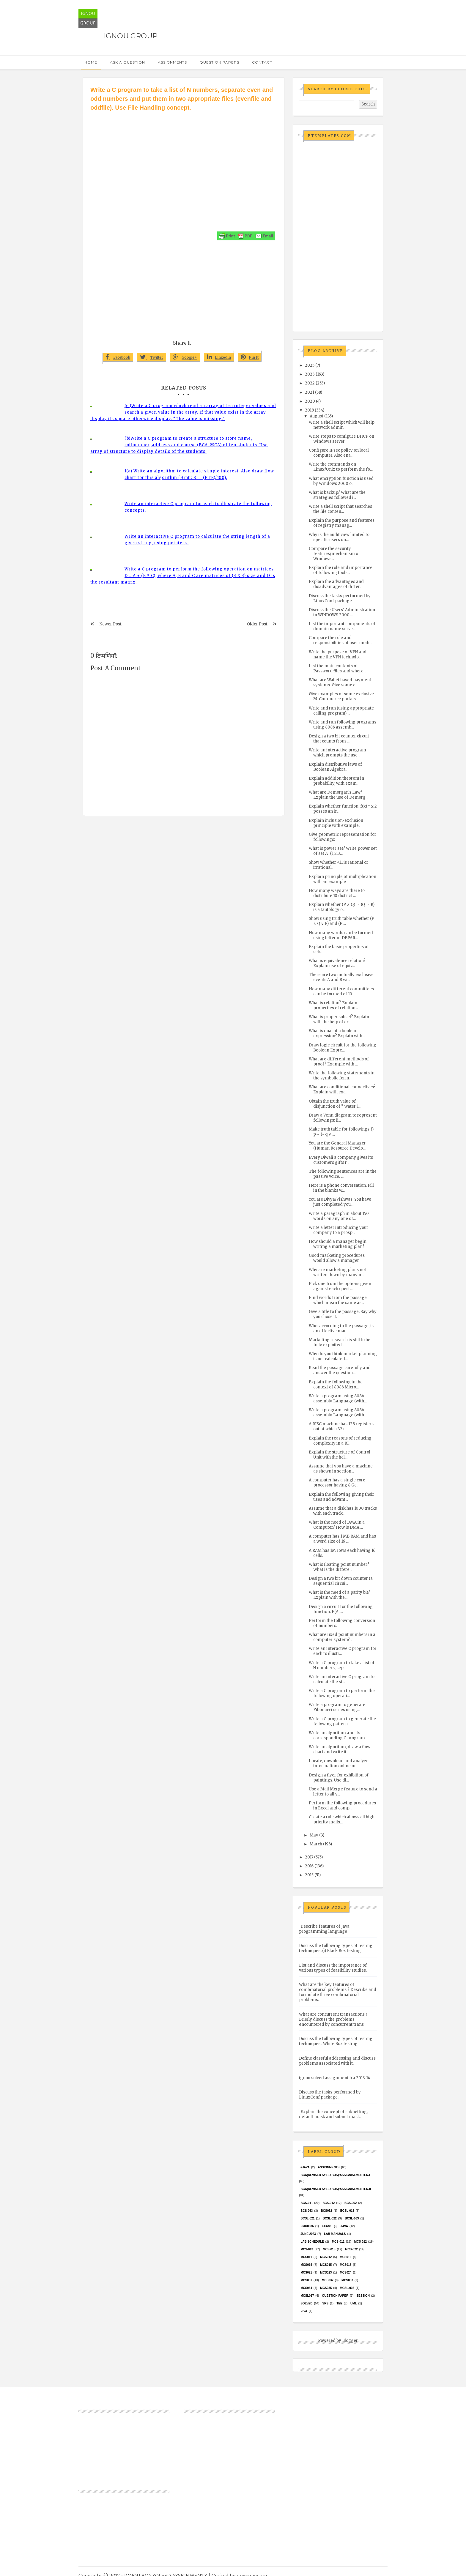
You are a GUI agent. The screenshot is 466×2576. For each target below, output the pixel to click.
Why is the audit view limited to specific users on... (339, 537)
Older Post (257, 624)
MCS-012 (360, 2241)
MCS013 (345, 2257)
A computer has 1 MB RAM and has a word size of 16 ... (342, 1539)
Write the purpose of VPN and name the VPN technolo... (337, 654)
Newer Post (111, 624)
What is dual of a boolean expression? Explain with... (337, 1033)
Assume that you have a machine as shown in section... (341, 1469)
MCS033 (347, 2280)
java (344, 2226)
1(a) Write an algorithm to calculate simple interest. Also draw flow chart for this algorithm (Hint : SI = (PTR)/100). (199, 474)
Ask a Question (127, 62)
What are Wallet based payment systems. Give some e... (340, 682)
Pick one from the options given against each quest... (340, 1286)
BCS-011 (306, 2203)
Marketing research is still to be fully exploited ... (339, 1342)
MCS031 (306, 2280)
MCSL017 (307, 2295)
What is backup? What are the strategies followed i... (337, 495)
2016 (309, 1866)
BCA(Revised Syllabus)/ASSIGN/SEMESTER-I (335, 2175)
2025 (309, 365)
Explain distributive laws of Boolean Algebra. (335, 767)
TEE (339, 2303)
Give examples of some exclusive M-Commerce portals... (341, 696)
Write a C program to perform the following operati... (342, 1693)
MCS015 (326, 2264)
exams (327, 2226)
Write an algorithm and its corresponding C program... (338, 1735)
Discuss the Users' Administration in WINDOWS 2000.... (342, 612)
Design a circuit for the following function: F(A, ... (341, 1609)
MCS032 (327, 2280)
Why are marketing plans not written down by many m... (337, 1272)
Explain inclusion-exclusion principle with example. (336, 823)
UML (353, 2303)
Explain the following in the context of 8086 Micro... (336, 1385)
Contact (262, 62)
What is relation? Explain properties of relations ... (335, 1005)
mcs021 (306, 2272)
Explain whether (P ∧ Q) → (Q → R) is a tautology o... (341, 907)
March (316, 1844)
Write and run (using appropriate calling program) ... (341, 711)
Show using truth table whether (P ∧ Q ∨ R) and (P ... (341, 921)
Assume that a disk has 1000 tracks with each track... (343, 1511)
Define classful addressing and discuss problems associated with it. (337, 2061)
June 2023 (308, 2234)
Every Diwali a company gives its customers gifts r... (341, 1160)
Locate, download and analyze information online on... (339, 1763)
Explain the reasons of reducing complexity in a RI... (340, 1441)
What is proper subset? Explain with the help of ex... (339, 1019)
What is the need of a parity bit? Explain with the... (339, 1595)
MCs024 (345, 2272)
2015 (309, 1874)
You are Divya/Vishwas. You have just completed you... (340, 1202)
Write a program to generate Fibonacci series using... (337, 1707)
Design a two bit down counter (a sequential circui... (341, 1581)
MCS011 (306, 2257)
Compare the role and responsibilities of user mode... (341, 640)
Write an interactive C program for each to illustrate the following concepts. (198, 507)
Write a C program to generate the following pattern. (342, 1721)
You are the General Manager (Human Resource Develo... (337, 1146)
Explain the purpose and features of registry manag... (341, 523)
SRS (325, 2303)
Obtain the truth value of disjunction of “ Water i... (334, 1104)
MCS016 (345, 2264)
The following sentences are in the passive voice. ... (343, 1174)
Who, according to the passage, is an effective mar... (341, 1328)
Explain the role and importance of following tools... (340, 570)
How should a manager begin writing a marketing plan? (337, 1244)
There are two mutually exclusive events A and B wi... (341, 977)
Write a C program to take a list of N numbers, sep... (341, 1665)
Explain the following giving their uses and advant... (341, 1497)
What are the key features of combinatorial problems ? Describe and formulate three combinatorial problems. (337, 1992)
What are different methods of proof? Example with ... (339, 1062)
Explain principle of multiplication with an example (342, 879)
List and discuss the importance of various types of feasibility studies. (333, 1968)
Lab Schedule (312, 2241)
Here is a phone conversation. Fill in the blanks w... (341, 1188)
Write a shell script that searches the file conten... (340, 509)
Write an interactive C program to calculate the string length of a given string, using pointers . (197, 540)
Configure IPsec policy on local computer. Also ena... (339, 453)
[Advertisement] (183, 156)
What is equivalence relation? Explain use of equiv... (337, 963)
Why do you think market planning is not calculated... (343, 1356)
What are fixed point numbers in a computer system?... (342, 1637)
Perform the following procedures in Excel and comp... (342, 1806)
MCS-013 (306, 2249)
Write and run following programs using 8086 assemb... (342, 725)
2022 (310, 383)
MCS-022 (351, 2249)
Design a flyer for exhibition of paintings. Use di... (339, 1778)
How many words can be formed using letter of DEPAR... (341, 935)
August (316, 416)
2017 (309, 1857)
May (314, 1835)
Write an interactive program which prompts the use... (337, 753)
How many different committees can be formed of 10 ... (341, 991)
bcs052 (326, 2210)
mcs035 (326, 2288)
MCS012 (326, 2257)
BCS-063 (306, 2210)
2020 (310, 401)
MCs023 (326, 2272)
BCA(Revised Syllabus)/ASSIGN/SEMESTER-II (335, 2189)
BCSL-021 (307, 2218)
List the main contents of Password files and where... (337, 668)
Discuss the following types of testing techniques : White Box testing (335, 2041)
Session (362, 2295)
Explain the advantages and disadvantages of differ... (336, 584)
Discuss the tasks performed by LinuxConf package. (340, 598)
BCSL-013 (347, 2210)
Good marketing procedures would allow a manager (337, 1258)
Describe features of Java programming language (324, 1929)
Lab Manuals (335, 2234)
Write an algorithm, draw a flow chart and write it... (339, 1749)
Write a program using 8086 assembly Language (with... (338, 1398)
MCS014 (306, 2264)
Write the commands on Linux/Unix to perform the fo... (341, 467)
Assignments (172, 62)
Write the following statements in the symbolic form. (341, 1076)
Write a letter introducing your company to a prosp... (338, 1230)
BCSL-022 (330, 2218)
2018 (309, 410)
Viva (303, 2311)
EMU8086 (307, 2226)
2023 (310, 374)
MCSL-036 (347, 2288)
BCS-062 (350, 2203)
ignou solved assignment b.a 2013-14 (334, 2077)
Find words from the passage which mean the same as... (338, 1300)
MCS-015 (329, 2249)
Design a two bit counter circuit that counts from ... (339, 739)
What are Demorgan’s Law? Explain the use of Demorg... (338, 795)
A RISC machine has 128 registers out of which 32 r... (341, 1426)
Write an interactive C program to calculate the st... (341, 1679)
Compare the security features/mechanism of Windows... (334, 553)
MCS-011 (338, 2241)
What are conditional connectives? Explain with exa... (342, 1089)
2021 (309, 392)
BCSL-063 (352, 2218)
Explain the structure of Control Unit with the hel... (339, 1455)
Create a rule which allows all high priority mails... (341, 1819)
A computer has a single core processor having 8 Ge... (337, 1483)
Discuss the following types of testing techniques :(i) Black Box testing (335, 1948)
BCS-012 (328, 2203)
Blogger (350, 2340)
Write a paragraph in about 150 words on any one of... (339, 1216)
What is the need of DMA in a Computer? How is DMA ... (337, 1525)
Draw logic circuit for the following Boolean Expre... (342, 1048)
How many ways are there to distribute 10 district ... (337, 893)
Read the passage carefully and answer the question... (340, 1370)
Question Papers (219, 62)
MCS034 (306, 2288)
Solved (306, 2303)
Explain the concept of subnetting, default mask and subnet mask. (333, 2114)
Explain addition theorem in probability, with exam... (336, 781)
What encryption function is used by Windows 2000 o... (341, 481)
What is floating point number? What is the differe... (339, 1567)
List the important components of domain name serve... (342, 626)
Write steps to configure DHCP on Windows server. (341, 439)
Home (90, 62)
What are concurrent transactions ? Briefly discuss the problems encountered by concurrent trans (333, 2019)
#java (305, 2167)
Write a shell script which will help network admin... (341, 425)
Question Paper (335, 2295)
